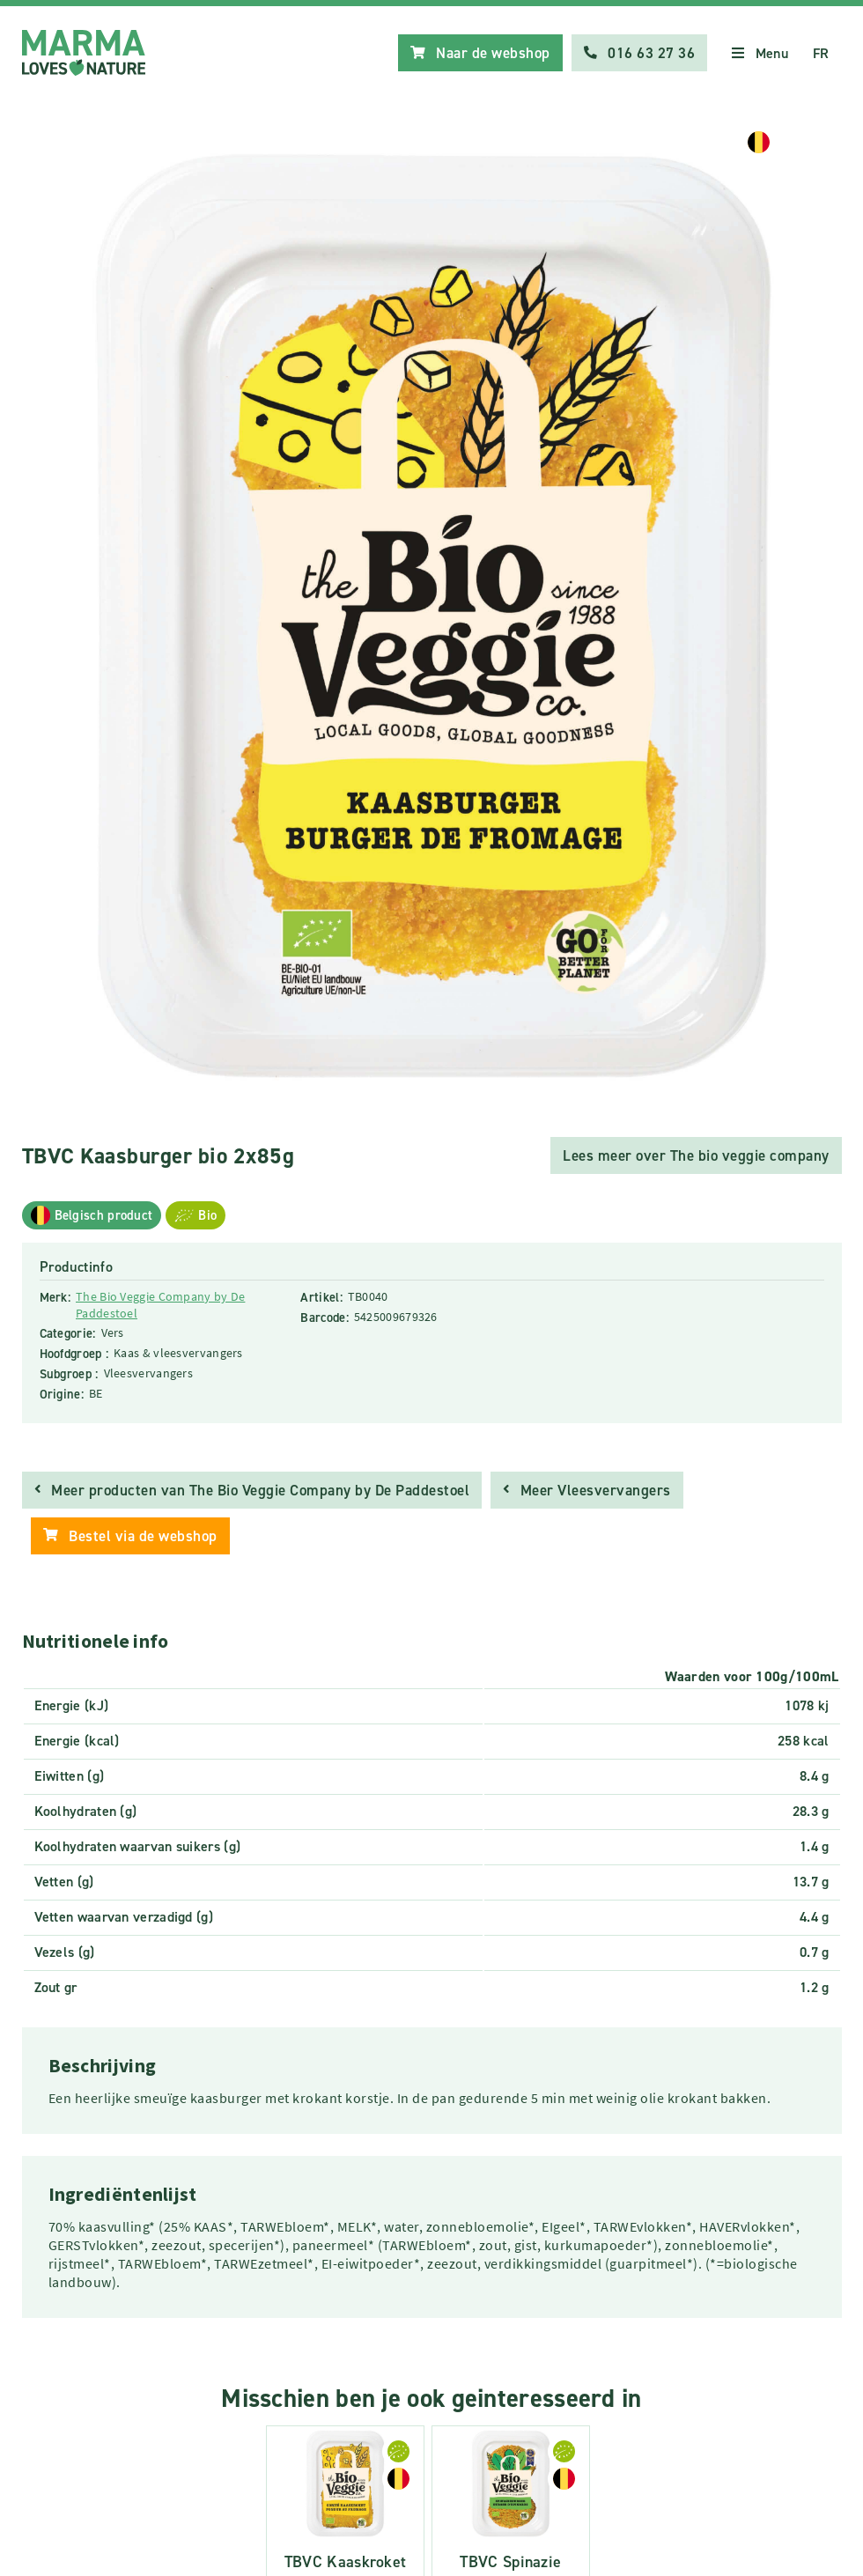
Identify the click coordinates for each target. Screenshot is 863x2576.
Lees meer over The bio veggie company (696, 1155)
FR (821, 53)
